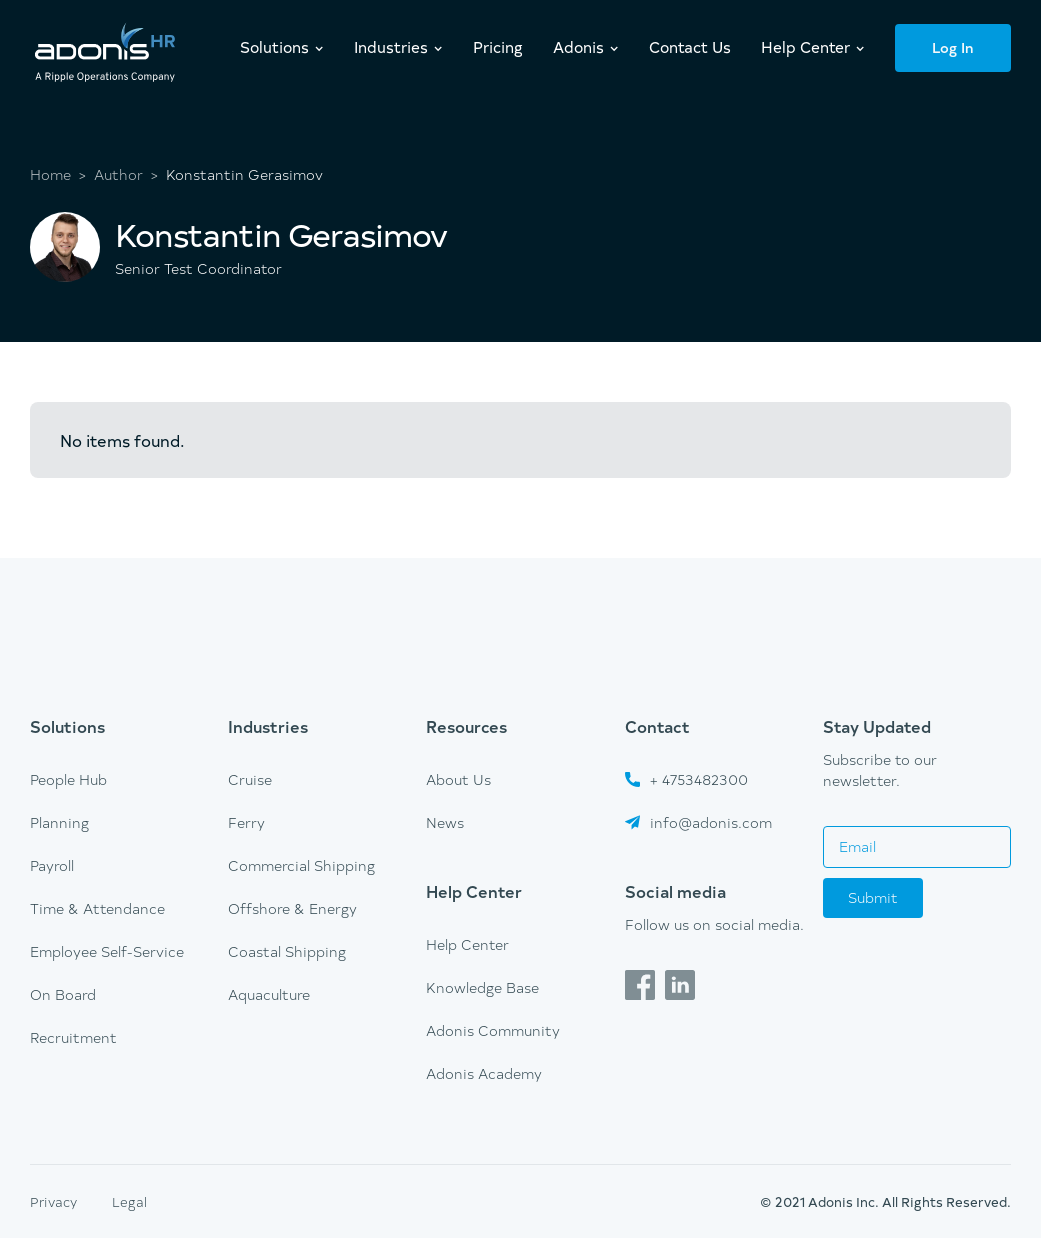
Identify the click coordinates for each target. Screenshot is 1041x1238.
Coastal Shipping (287, 951)
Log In (953, 47)
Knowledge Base (482, 987)
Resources (466, 726)
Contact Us (690, 46)
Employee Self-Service (107, 951)
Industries (268, 726)
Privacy (53, 1201)
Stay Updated (877, 726)
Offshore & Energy (292, 908)
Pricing (498, 46)
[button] (282, 47)
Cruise (250, 779)
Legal (129, 1201)
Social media (675, 891)
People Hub (68, 779)
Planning (59, 822)
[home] (105, 54)
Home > (58, 175)
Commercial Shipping (301, 865)
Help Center (474, 891)
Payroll (52, 865)
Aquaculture (269, 994)
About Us (458, 779)
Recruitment (73, 1037)
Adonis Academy (484, 1073)
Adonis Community (493, 1030)
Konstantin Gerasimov (244, 175)
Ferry (246, 822)
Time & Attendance (97, 908)
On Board (63, 994)
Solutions (67, 726)
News (445, 822)
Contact (657, 726)
